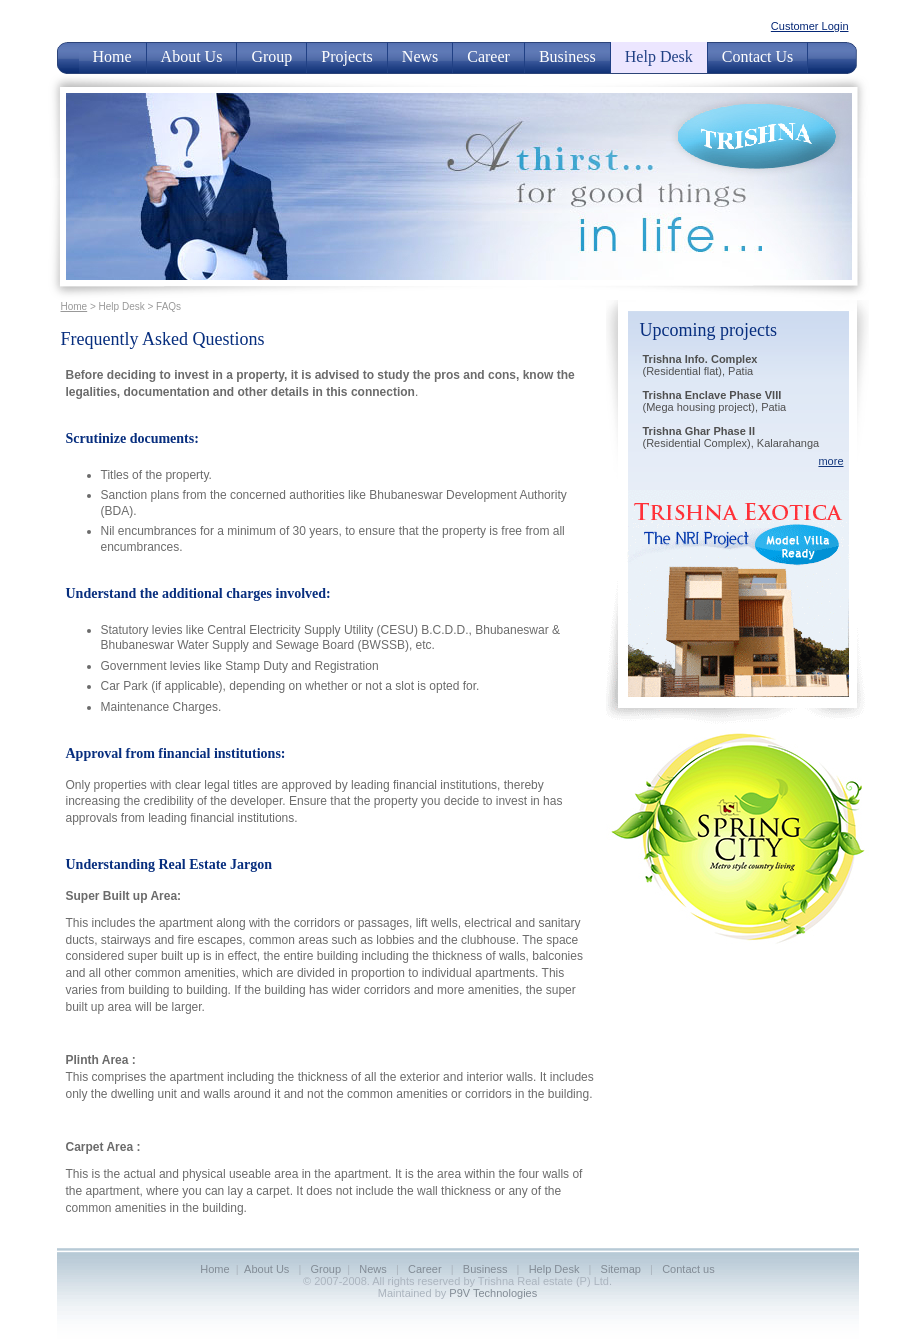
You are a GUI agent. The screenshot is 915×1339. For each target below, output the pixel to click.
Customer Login (810, 26)
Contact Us (758, 56)
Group (271, 56)
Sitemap (621, 1269)
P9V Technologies (493, 1293)
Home (112, 56)
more (830, 461)
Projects (347, 56)
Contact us (688, 1269)
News (420, 56)
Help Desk (659, 56)
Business (567, 56)
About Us (192, 56)
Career (488, 56)
